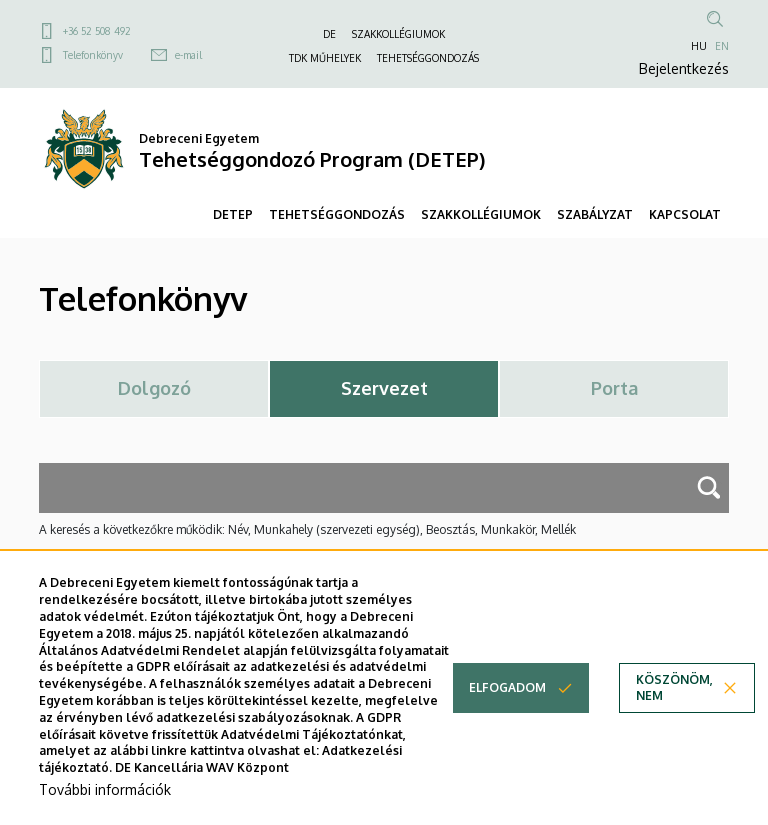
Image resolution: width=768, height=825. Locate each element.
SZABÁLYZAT (595, 214)
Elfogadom (507, 687)
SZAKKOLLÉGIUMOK (398, 34)
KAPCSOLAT (685, 214)
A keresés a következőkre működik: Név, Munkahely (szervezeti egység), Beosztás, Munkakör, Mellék (307, 529)
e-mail (188, 55)
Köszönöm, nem (674, 687)
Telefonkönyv (93, 55)
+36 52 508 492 (97, 31)
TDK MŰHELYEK (325, 58)
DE (329, 34)
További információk (105, 789)
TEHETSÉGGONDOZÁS (428, 58)
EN (722, 46)
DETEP (233, 214)
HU (699, 46)
